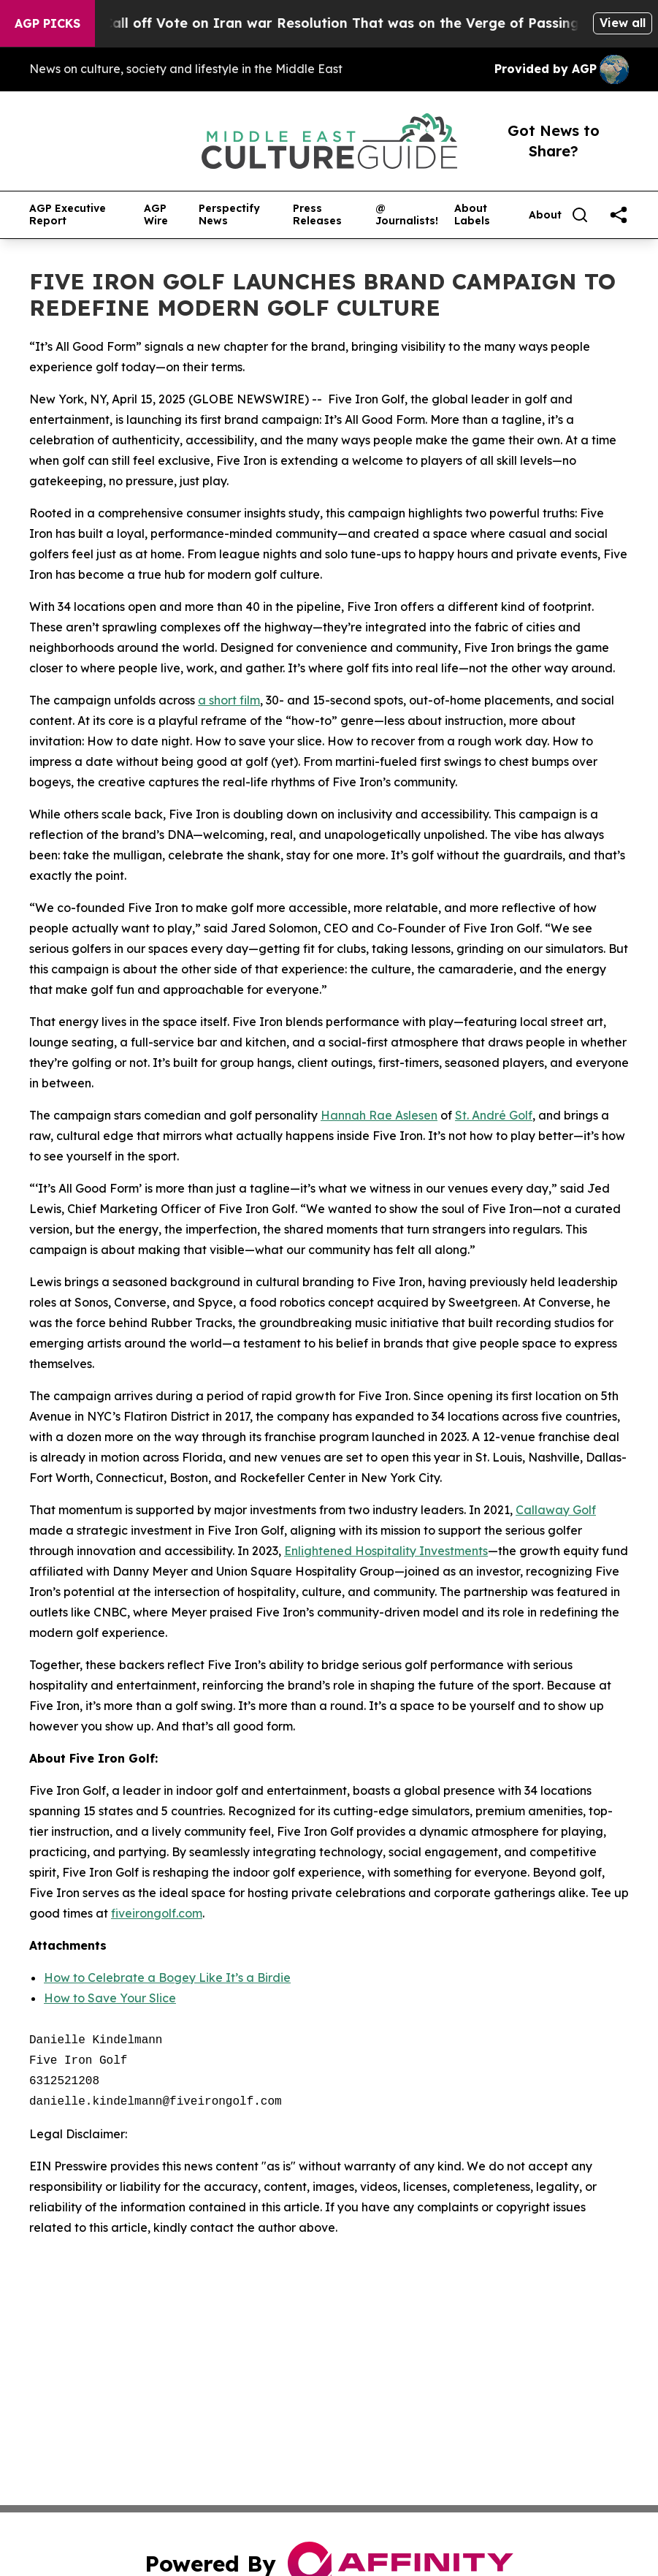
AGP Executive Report (67, 214)
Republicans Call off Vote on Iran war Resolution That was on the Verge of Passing (317, 23)
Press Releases (317, 214)
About (545, 215)
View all (623, 22)
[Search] (579, 215)
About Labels (472, 214)
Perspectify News (229, 214)
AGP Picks (47, 23)
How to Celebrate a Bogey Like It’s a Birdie (167, 1977)
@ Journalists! (406, 214)
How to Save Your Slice (110, 1998)
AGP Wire (156, 214)
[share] (618, 215)
